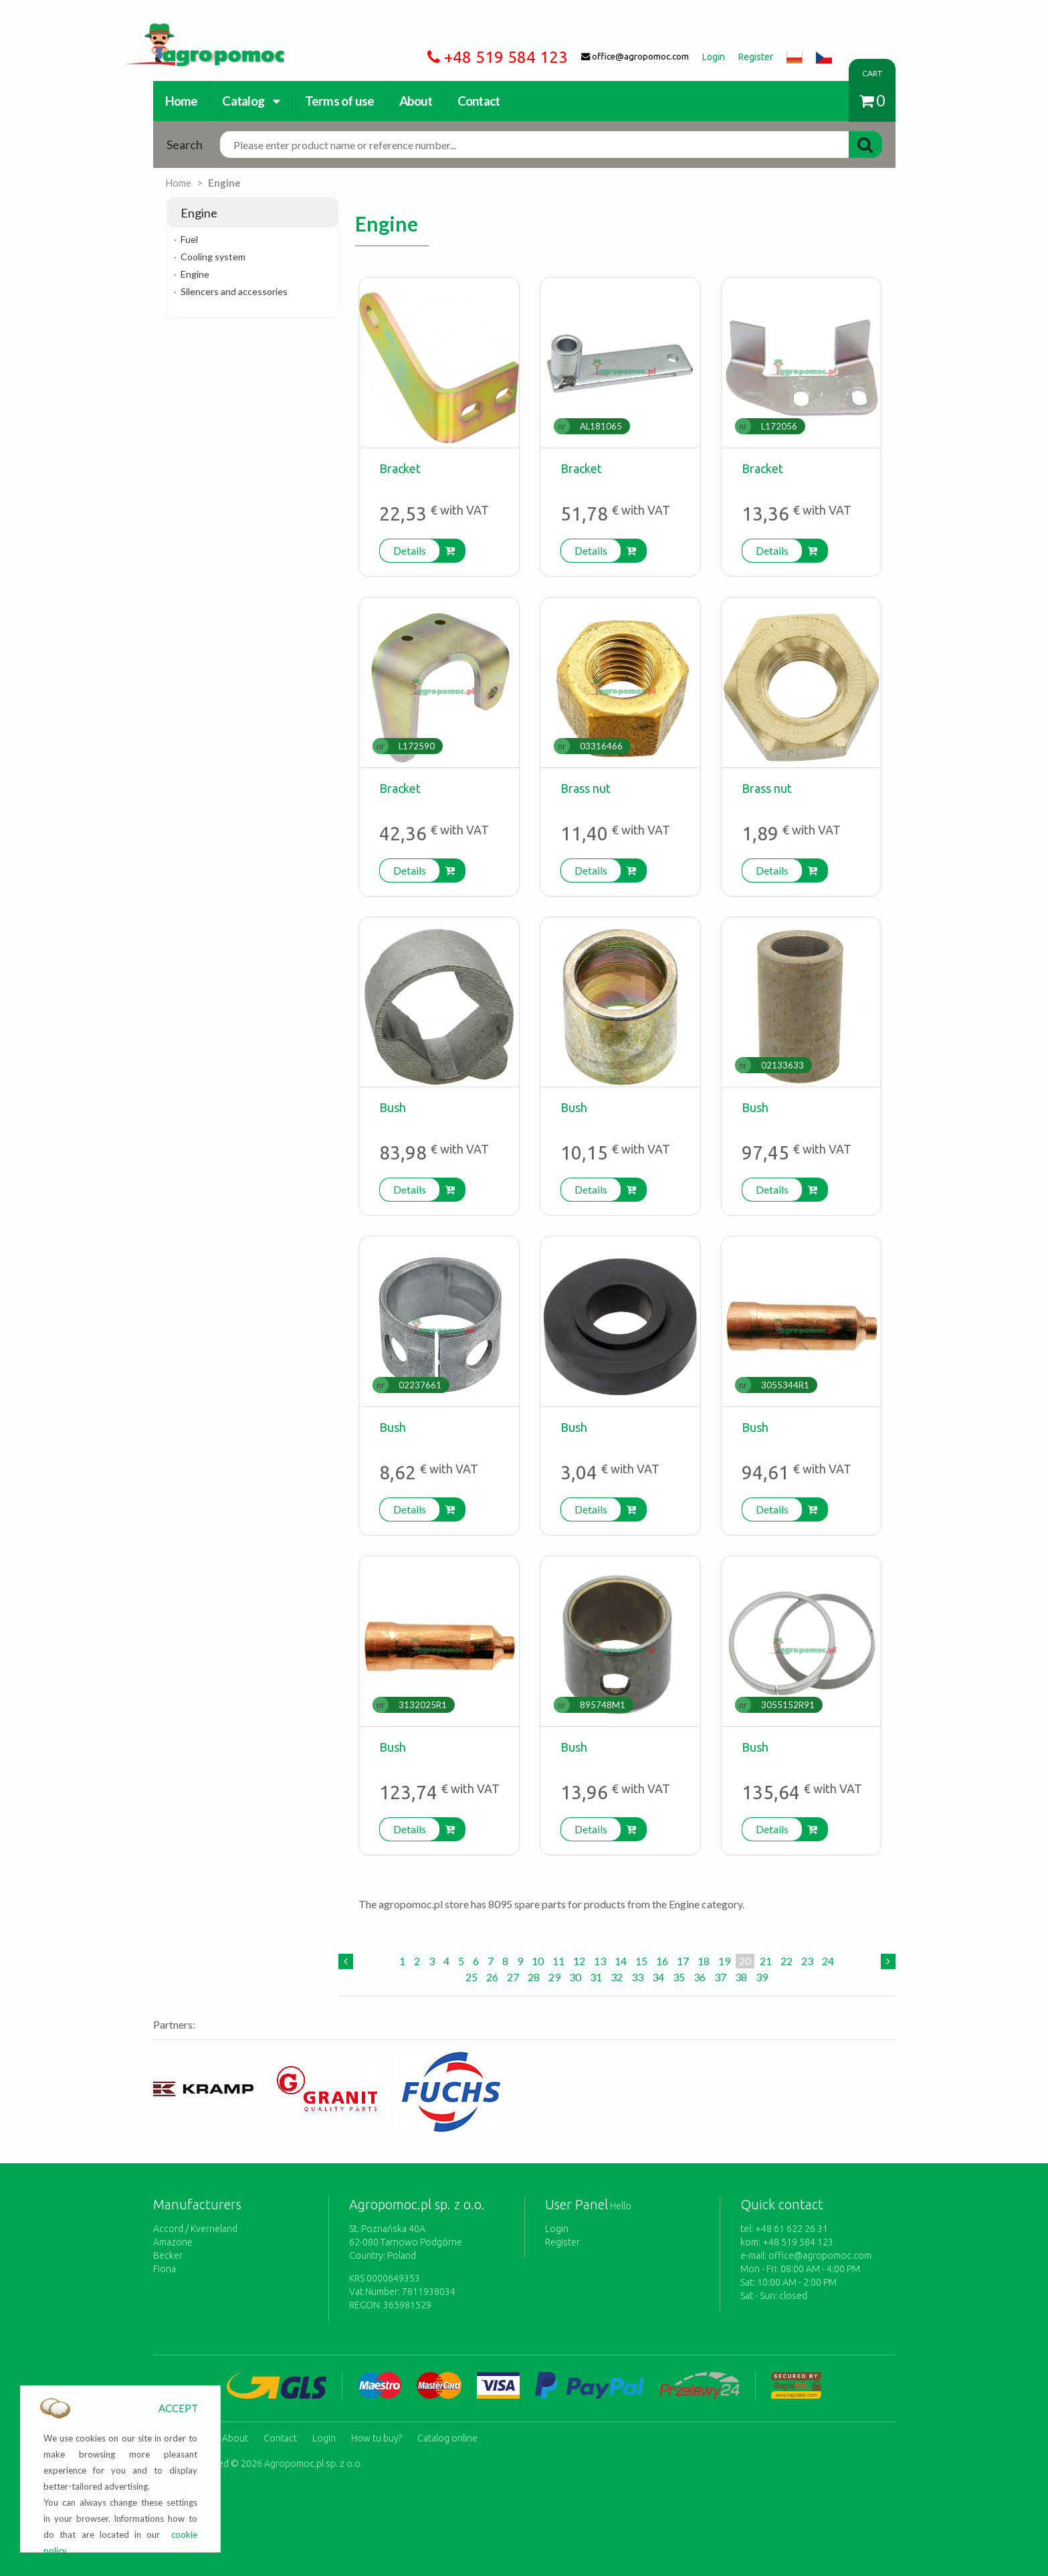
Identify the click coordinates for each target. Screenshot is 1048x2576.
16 (662, 1960)
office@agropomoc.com (819, 2255)
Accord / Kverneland (195, 2228)
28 (534, 1976)
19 (724, 1960)
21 (766, 1960)
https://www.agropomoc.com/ (195, 31)
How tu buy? (376, 2436)
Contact (478, 100)
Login (556, 2228)
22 (786, 1960)
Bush (392, 1107)
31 (596, 1976)
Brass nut (585, 788)
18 (704, 1960)
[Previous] (345, 1961)
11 (558, 1960)
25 (471, 1976)
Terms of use (340, 100)
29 (554, 1976)
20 (745, 1960)
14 (621, 1960)
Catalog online (447, 2436)
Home (181, 100)
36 (700, 1976)
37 (720, 1976)
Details (409, 550)
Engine (195, 274)
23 (807, 1960)
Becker (168, 2255)
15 (641, 1960)
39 (762, 1976)
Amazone (173, 2242)
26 (492, 1976)
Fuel (189, 239)
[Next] (888, 1961)
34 (658, 1976)
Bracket (400, 468)
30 (575, 1976)
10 (538, 1960)
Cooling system (213, 256)
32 (617, 1976)
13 (600, 1960)
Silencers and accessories (234, 291)
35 (679, 1976)
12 (579, 1960)
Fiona (164, 2269)
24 (828, 1960)
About (416, 100)
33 (637, 1976)
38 (741, 1976)
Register (562, 2242)
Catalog (251, 100)
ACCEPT (178, 2408)
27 (513, 1976)
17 (683, 1960)
